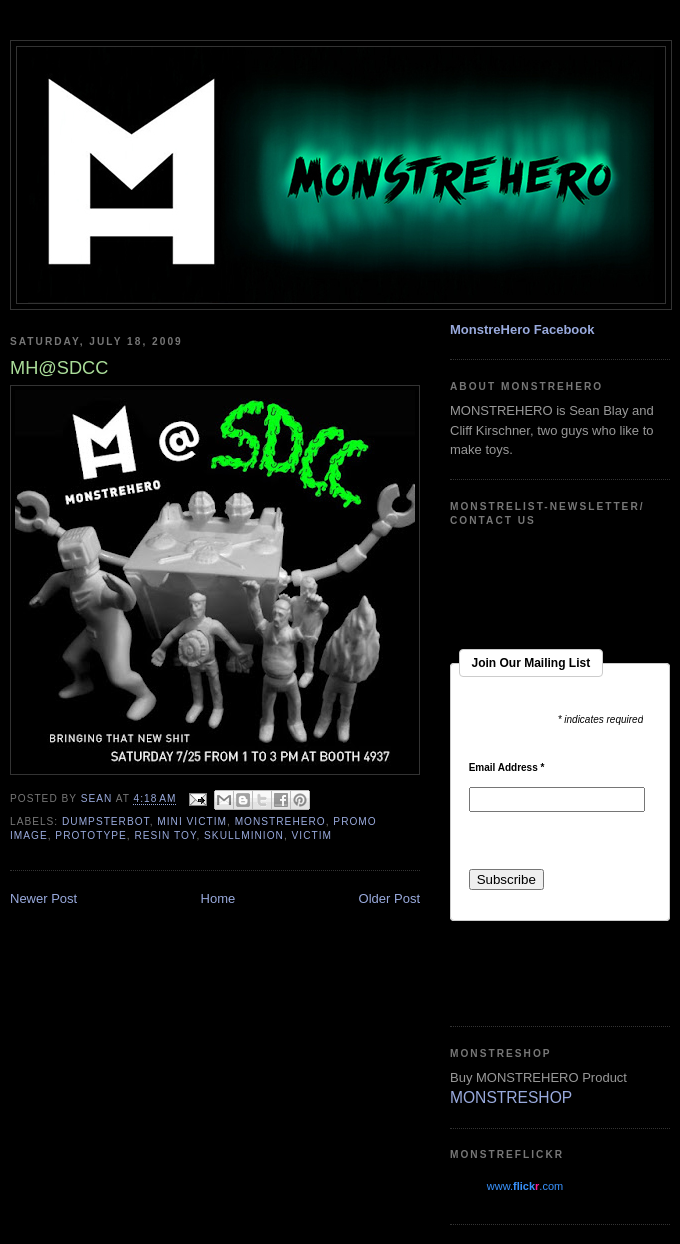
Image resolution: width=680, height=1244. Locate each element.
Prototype (90, 835)
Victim (312, 835)
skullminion (244, 835)
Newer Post (43, 898)
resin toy (165, 835)
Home (218, 898)
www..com (525, 1186)
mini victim (192, 821)
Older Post (389, 898)
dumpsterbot (106, 821)
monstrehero (280, 821)
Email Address (507, 768)
